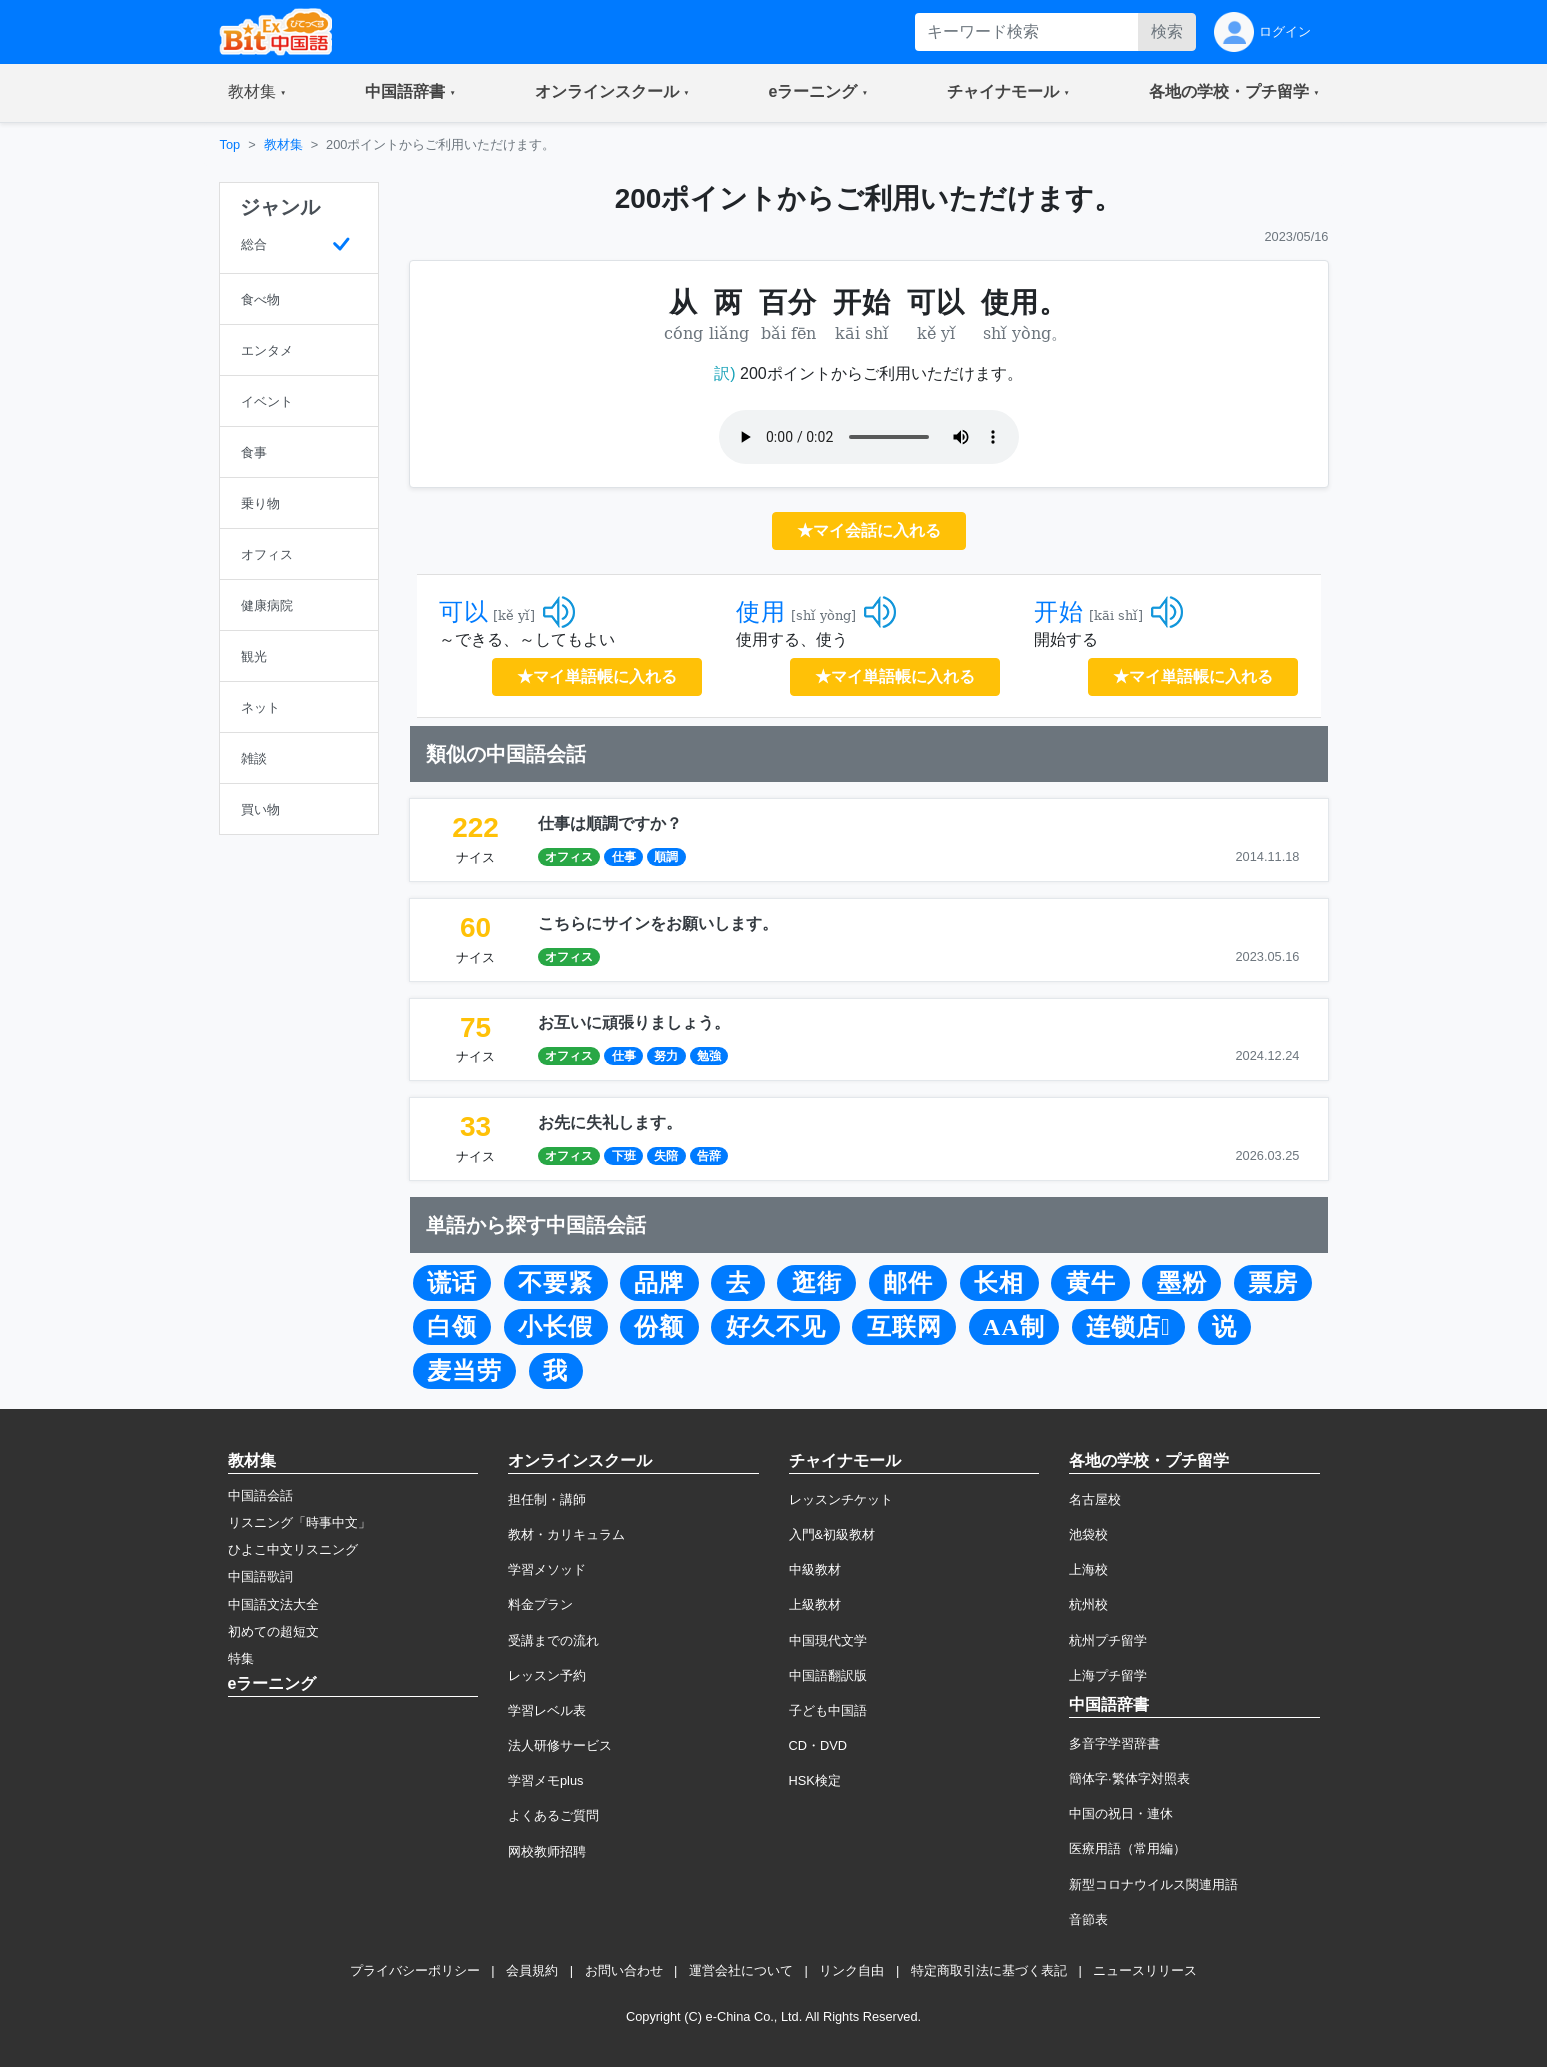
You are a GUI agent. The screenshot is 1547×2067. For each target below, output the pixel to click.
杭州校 (1088, 1604)
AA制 (1014, 1327)
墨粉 (1182, 1283)
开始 (1059, 612)
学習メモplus (545, 1780)
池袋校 (1088, 1534)
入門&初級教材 (832, 1534)
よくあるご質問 (553, 1815)
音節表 (1088, 1919)
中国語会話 (260, 1495)
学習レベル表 (547, 1710)
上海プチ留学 (1108, 1675)
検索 (1167, 31)
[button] (257, 93)
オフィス (569, 857)
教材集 (283, 144)
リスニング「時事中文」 (299, 1522)
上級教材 (815, 1604)
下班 (624, 1156)
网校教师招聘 (547, 1851)
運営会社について (741, 1970)
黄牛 (1091, 1283)
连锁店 (1128, 1327)
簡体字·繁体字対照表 (1129, 1778)
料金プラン (540, 1604)
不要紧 (555, 1283)
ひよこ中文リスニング (293, 1549)
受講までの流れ (553, 1640)
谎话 (452, 1283)
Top (230, 144)
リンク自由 (851, 1970)
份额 (659, 1327)
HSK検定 (815, 1780)
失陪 (666, 1156)
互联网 (904, 1327)
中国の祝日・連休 (1121, 1813)
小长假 (555, 1327)
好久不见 (776, 1327)
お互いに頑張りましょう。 (634, 1022)
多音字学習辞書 (1114, 1743)
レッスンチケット (841, 1499)
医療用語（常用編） (1127, 1848)
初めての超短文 (273, 1631)
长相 (999, 1283)
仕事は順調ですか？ (610, 823)
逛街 (817, 1283)
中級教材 (815, 1569)
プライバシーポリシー (415, 1970)
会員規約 (532, 1970)
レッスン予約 (547, 1675)
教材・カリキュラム (566, 1534)
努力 (666, 1056)
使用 (761, 612)
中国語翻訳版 (828, 1675)
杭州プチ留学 (1108, 1640)
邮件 (908, 1283)
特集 (241, 1658)
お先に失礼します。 (610, 1122)
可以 (464, 612)
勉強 (709, 1056)
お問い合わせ (624, 1970)
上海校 (1088, 1569)
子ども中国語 (828, 1710)
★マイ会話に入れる (869, 530)
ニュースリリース (1145, 1970)
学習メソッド (547, 1569)
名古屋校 (1095, 1499)
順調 (666, 857)
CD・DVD (818, 1745)
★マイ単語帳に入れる (597, 676)
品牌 (659, 1283)
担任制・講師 (547, 1499)
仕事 (624, 857)
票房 (1273, 1283)
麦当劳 (464, 1371)
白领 (452, 1327)
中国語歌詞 (260, 1576)
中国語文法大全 (273, 1604)
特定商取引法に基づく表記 (989, 1970)
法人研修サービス (560, 1745)
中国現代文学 (828, 1640)
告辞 (709, 1156)
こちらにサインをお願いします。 (658, 923)
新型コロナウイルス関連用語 (1153, 1884)
